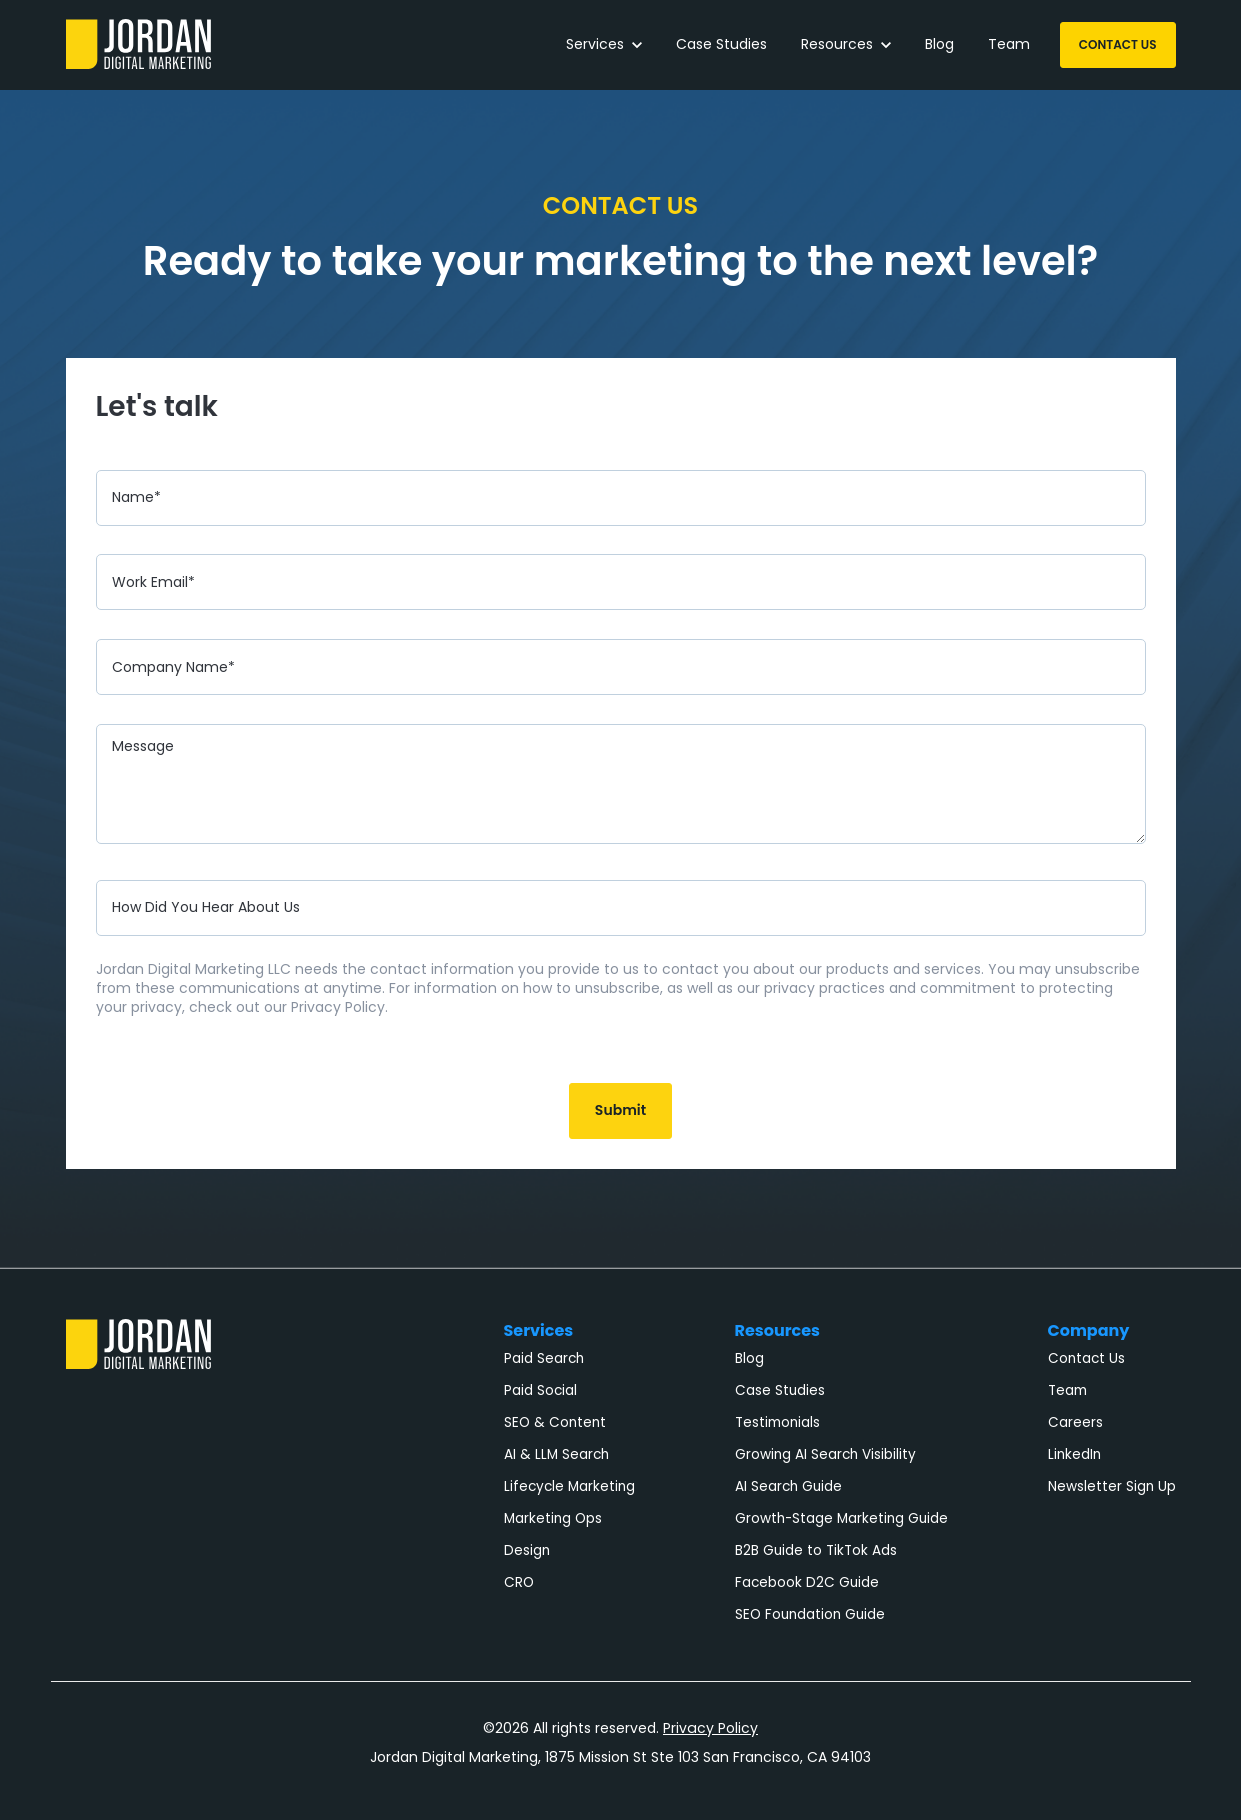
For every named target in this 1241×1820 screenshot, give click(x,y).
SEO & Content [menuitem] (555, 1422)
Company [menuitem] (1089, 1330)
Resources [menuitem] (778, 1330)
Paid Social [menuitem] (540, 1390)
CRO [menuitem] (519, 1582)
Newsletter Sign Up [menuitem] (1112, 1486)
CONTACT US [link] (1118, 44)
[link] (138, 43)
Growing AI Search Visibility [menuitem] (825, 1454)
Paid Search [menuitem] (544, 1358)
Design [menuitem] (527, 1550)
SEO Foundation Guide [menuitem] (810, 1614)
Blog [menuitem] (749, 1358)
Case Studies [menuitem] (780, 1390)
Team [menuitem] (1067, 1390)
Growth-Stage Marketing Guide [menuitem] (841, 1518)
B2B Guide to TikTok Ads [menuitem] (816, 1550)
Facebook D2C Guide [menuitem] (807, 1582)
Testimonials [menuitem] (777, 1422)
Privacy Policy (711, 1728)
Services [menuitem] (539, 1330)
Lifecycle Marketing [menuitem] (569, 1486)
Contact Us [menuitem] (1086, 1358)
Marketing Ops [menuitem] (553, 1518)
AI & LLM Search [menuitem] (556, 1454)
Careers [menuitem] (1075, 1422)
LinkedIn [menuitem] (1074, 1454)
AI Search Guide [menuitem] (788, 1486)
